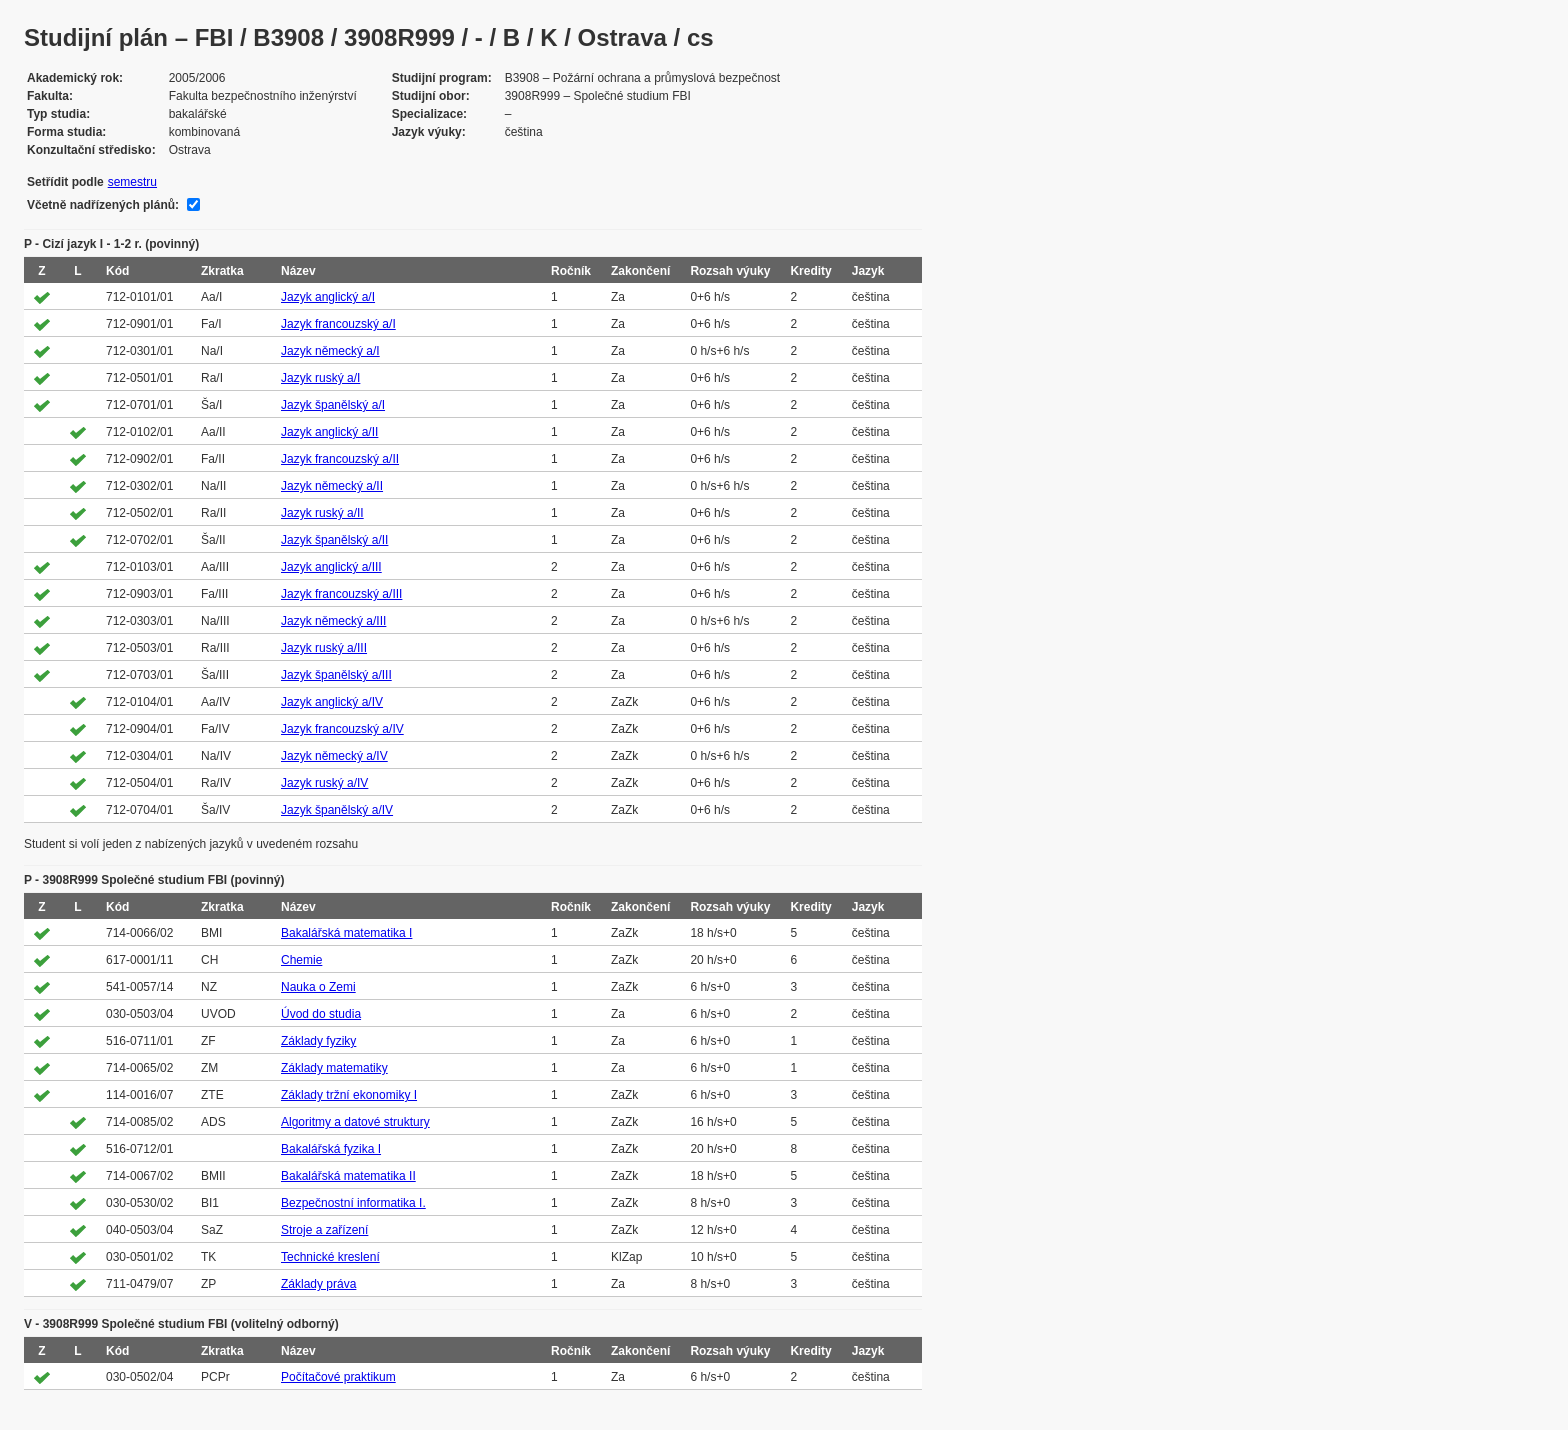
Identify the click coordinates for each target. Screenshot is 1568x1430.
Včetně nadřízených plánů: (103, 205)
